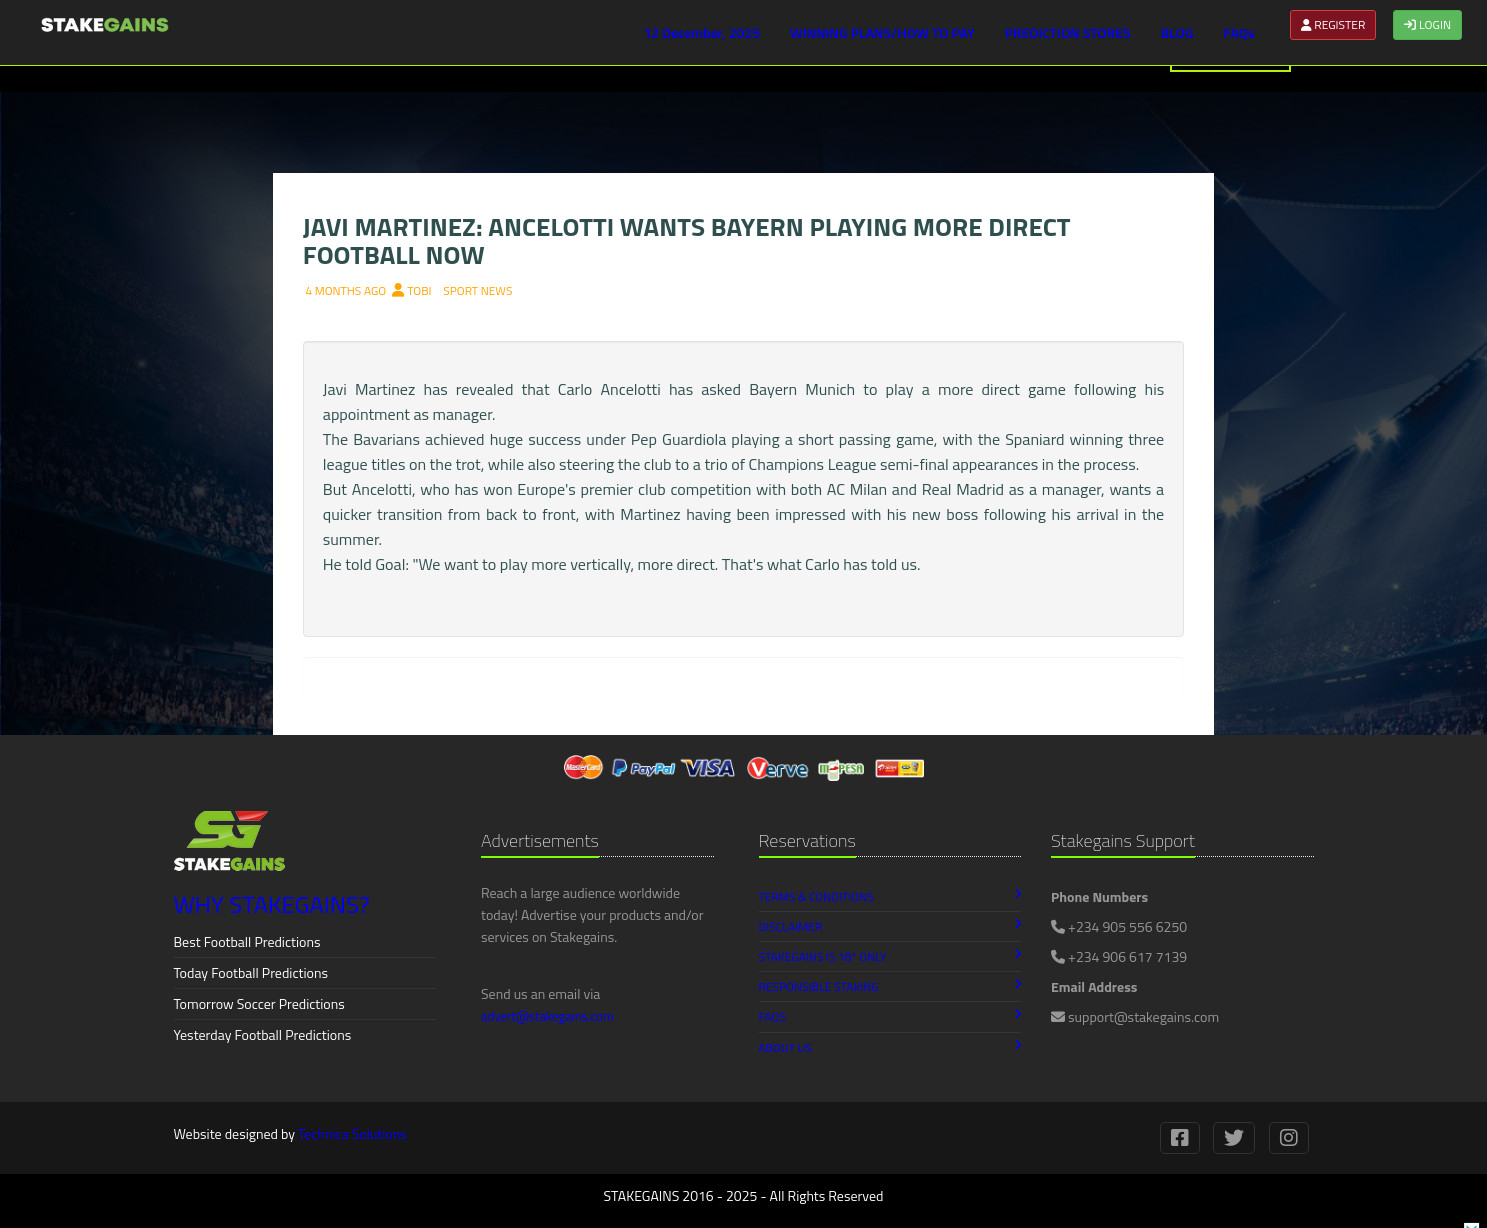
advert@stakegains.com (547, 1016)
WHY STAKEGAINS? (272, 904)
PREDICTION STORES (1068, 32)
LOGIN (1427, 24)
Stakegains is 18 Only (890, 957)
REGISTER (1333, 24)
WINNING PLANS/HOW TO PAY (882, 32)
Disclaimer (890, 926)
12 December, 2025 (701, 32)
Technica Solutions (352, 1133)
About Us (890, 1047)
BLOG (1177, 32)
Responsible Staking (890, 986)
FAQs (1239, 32)
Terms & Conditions (890, 896)
